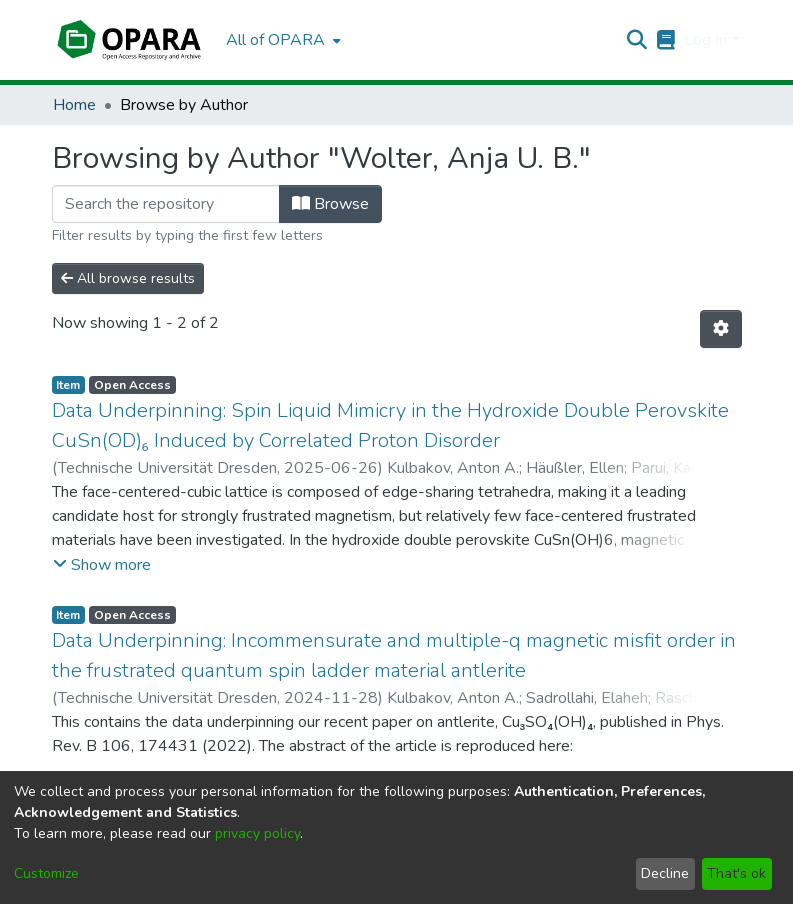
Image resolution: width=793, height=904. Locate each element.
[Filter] (166, 204)
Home (74, 105)
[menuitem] (281, 40)
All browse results (128, 278)
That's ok (736, 873)
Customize (46, 873)
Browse (330, 204)
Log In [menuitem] (705, 40)
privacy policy (257, 833)
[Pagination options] (721, 329)
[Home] (129, 40)
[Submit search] (636, 40)
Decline (665, 873)
